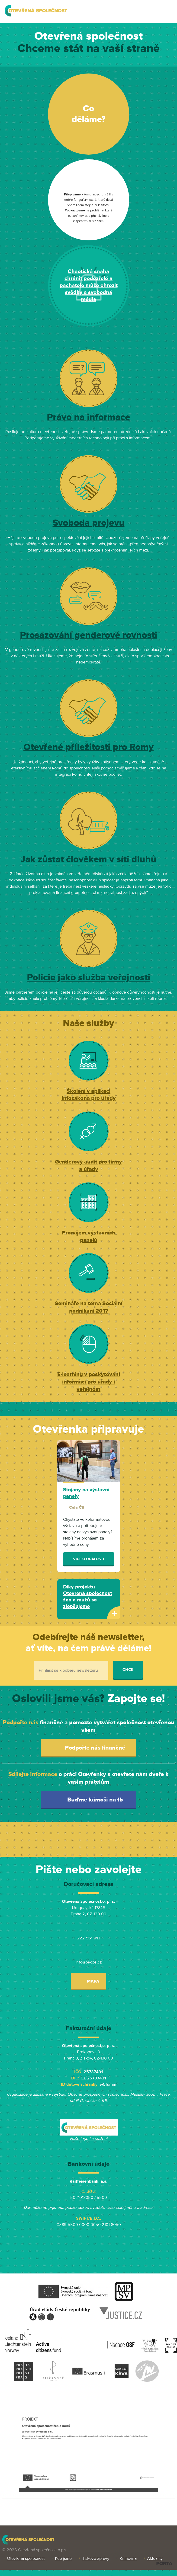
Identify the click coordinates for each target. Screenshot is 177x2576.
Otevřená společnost (26, 2558)
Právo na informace (88, 417)
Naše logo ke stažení (88, 2138)
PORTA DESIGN (164, 2563)
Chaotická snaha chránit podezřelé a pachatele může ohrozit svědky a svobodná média (89, 285)
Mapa (88, 1981)
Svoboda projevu (89, 523)
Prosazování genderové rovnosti (88, 635)
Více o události (88, 1559)
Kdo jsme (63, 2558)
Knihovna (128, 2558)
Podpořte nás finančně (89, 1747)
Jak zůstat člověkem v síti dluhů (88, 859)
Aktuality (155, 2558)
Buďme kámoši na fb (90, 1799)
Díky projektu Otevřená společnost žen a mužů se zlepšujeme (87, 1597)
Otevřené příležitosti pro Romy (88, 747)
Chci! (127, 1669)
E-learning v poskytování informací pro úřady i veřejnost (88, 1382)
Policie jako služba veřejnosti (88, 977)
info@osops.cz (88, 1962)
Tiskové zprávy (95, 2558)
